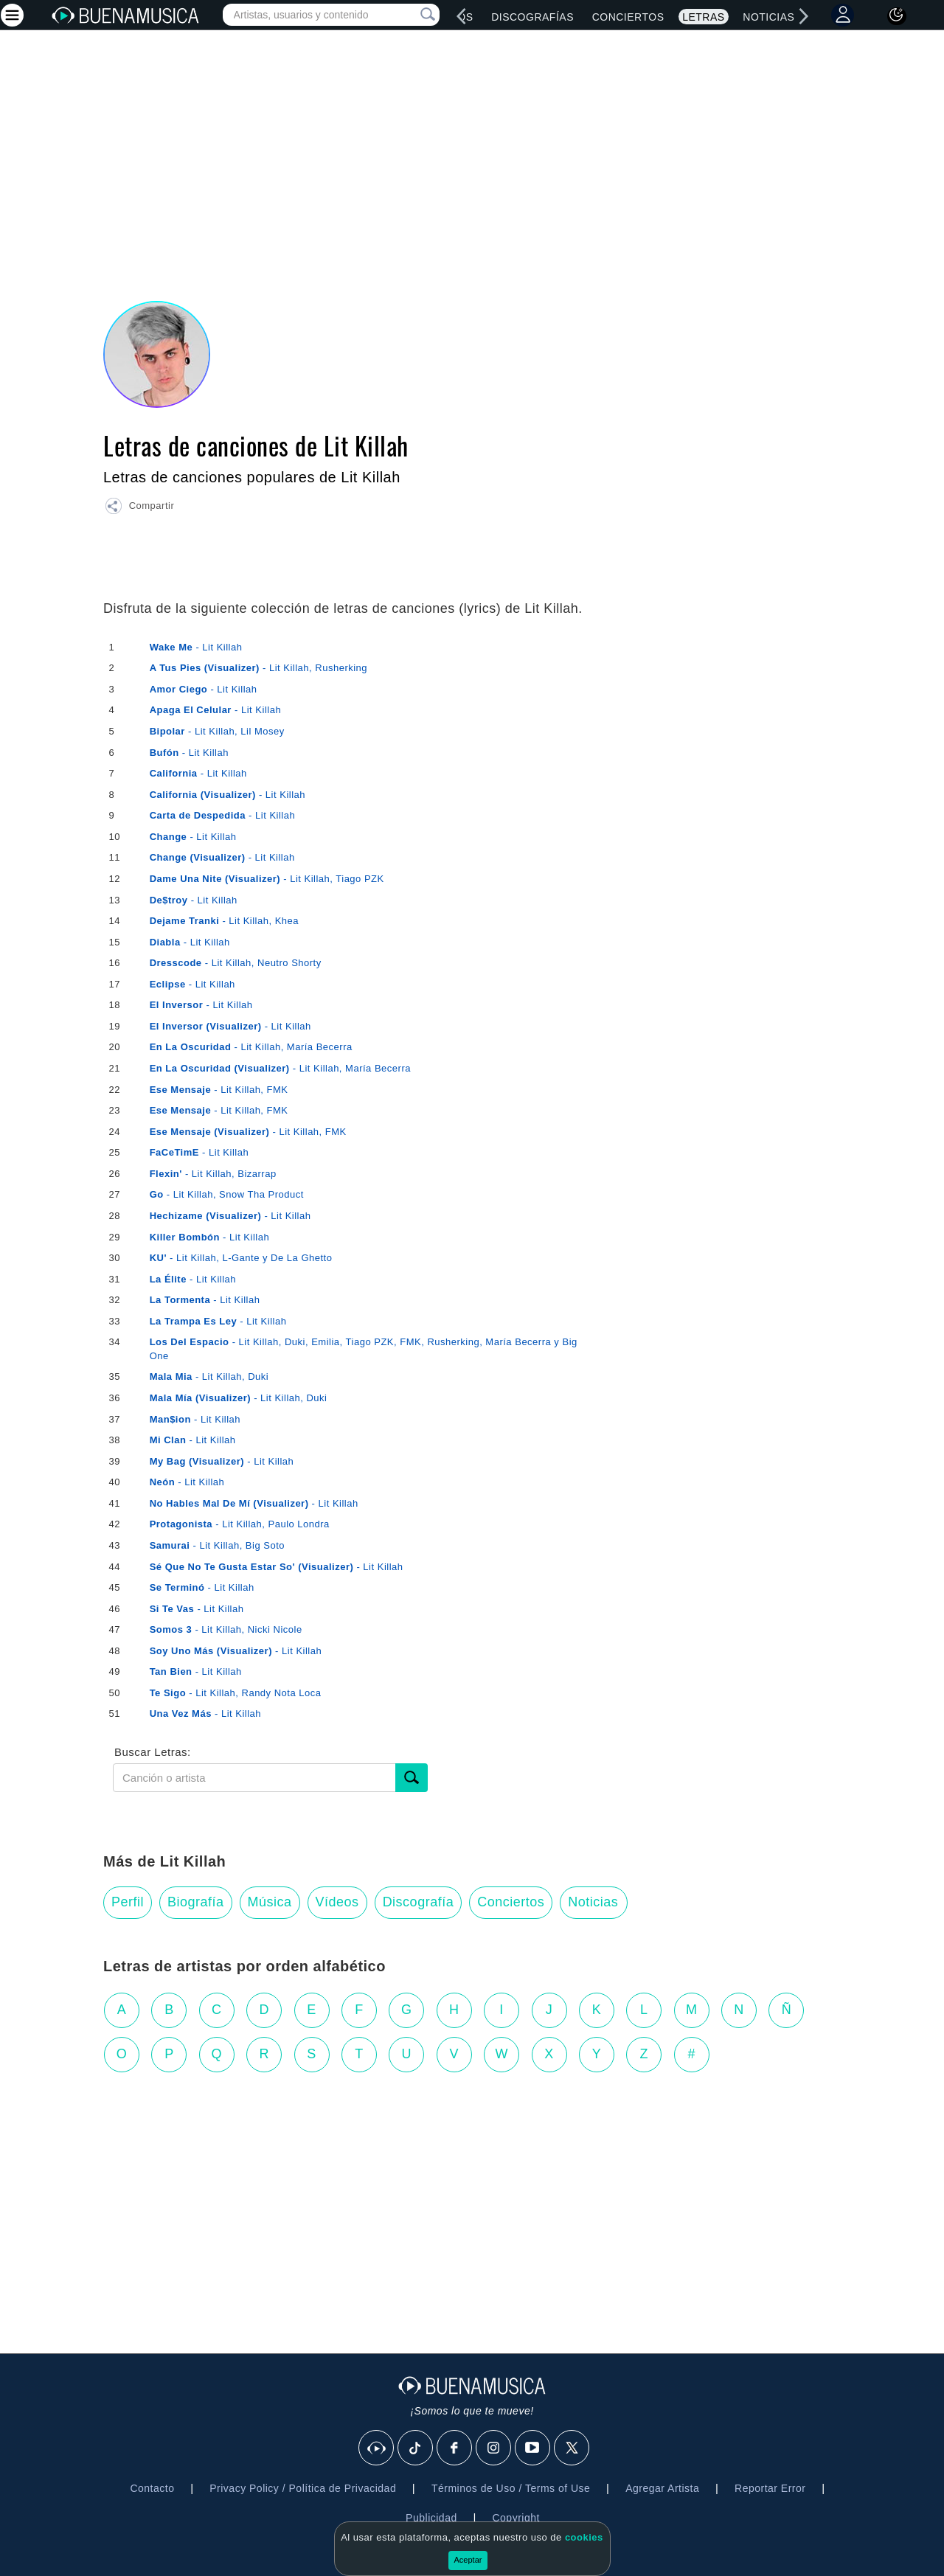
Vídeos (337, 1902)
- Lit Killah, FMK (219, 1089)
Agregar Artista (662, 2488)
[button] (139, 508)
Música (270, 1902)
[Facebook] (455, 2448)
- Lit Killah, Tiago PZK (267, 878)
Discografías (532, 17)
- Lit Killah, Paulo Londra (240, 1524)
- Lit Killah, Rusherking (258, 667)
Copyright (515, 2518)
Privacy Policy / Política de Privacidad (302, 2488)
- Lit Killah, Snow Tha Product (227, 1194)
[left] (462, 16)
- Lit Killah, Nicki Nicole (226, 1629)
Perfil (127, 1902)
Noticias (768, 17)
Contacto (152, 2488)
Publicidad (431, 2518)
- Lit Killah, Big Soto (217, 1545)
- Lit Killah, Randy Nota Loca (236, 1692)
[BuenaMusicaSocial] (377, 2448)
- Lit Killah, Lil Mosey (217, 731)
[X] (572, 2448)
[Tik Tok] (416, 2448)
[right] (804, 16)
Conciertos (628, 17)
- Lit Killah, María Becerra (251, 1046)
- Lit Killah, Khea (224, 920)
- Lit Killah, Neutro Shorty (236, 962)
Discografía (418, 1902)
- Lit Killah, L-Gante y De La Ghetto (241, 1257)
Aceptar (468, 2559)
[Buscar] (411, 1777)
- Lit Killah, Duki (209, 1376)
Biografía (195, 1902)
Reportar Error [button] (770, 2488)
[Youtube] (533, 2448)
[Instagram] (494, 2448)
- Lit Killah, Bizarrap (213, 1173)
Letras (703, 17)
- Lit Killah (196, 647)
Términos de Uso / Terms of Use (510, 2488)
